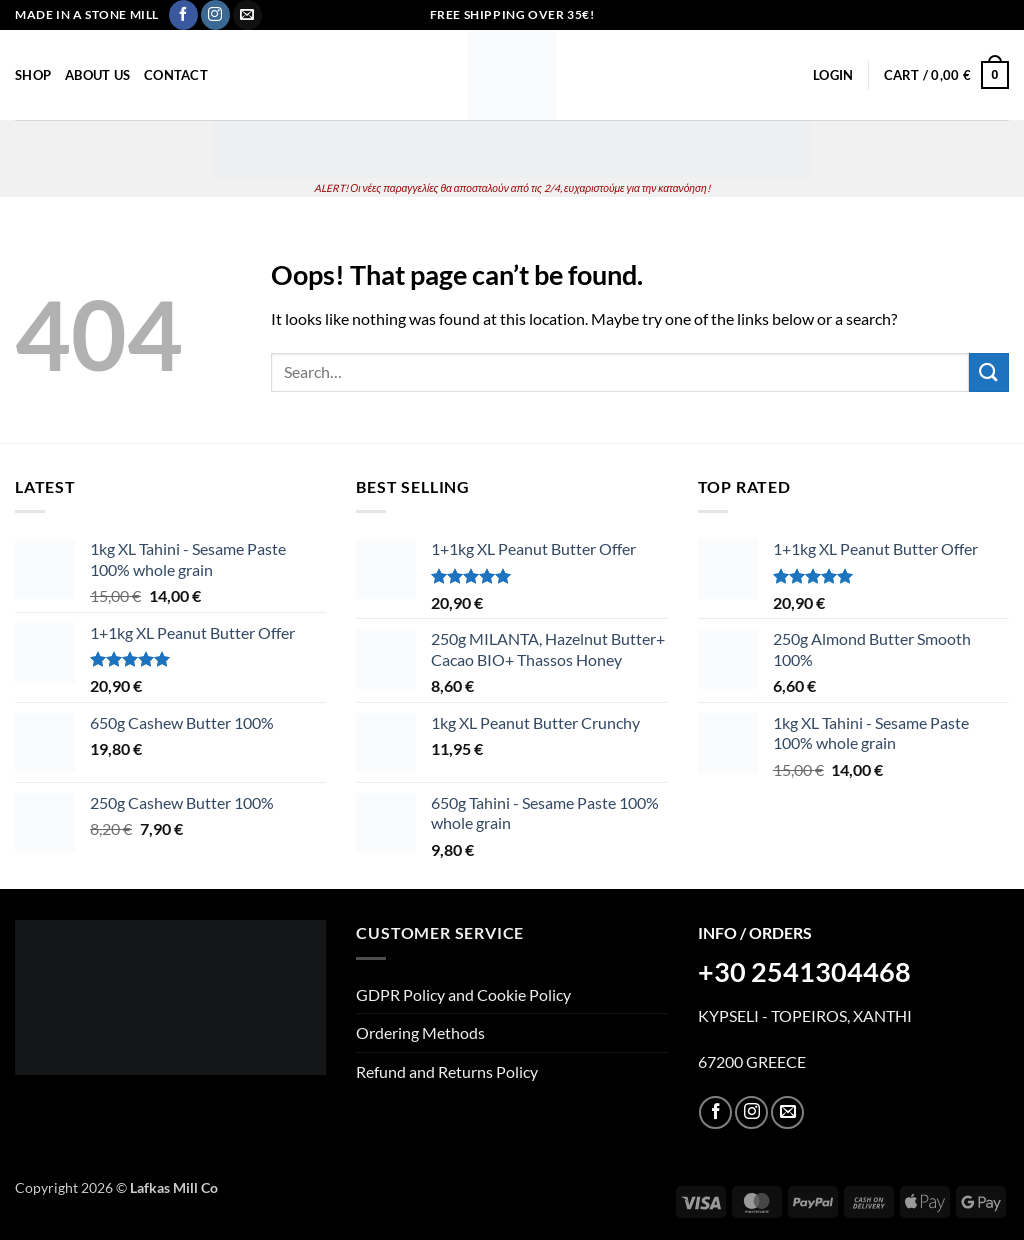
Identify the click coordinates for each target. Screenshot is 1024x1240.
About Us (97, 75)
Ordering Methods (420, 1032)
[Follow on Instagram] (215, 15)
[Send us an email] (247, 15)
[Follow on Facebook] (183, 15)
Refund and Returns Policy (447, 1071)
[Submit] (989, 372)
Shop (33, 75)
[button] (833, 75)
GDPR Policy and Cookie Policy (463, 994)
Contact (176, 75)
